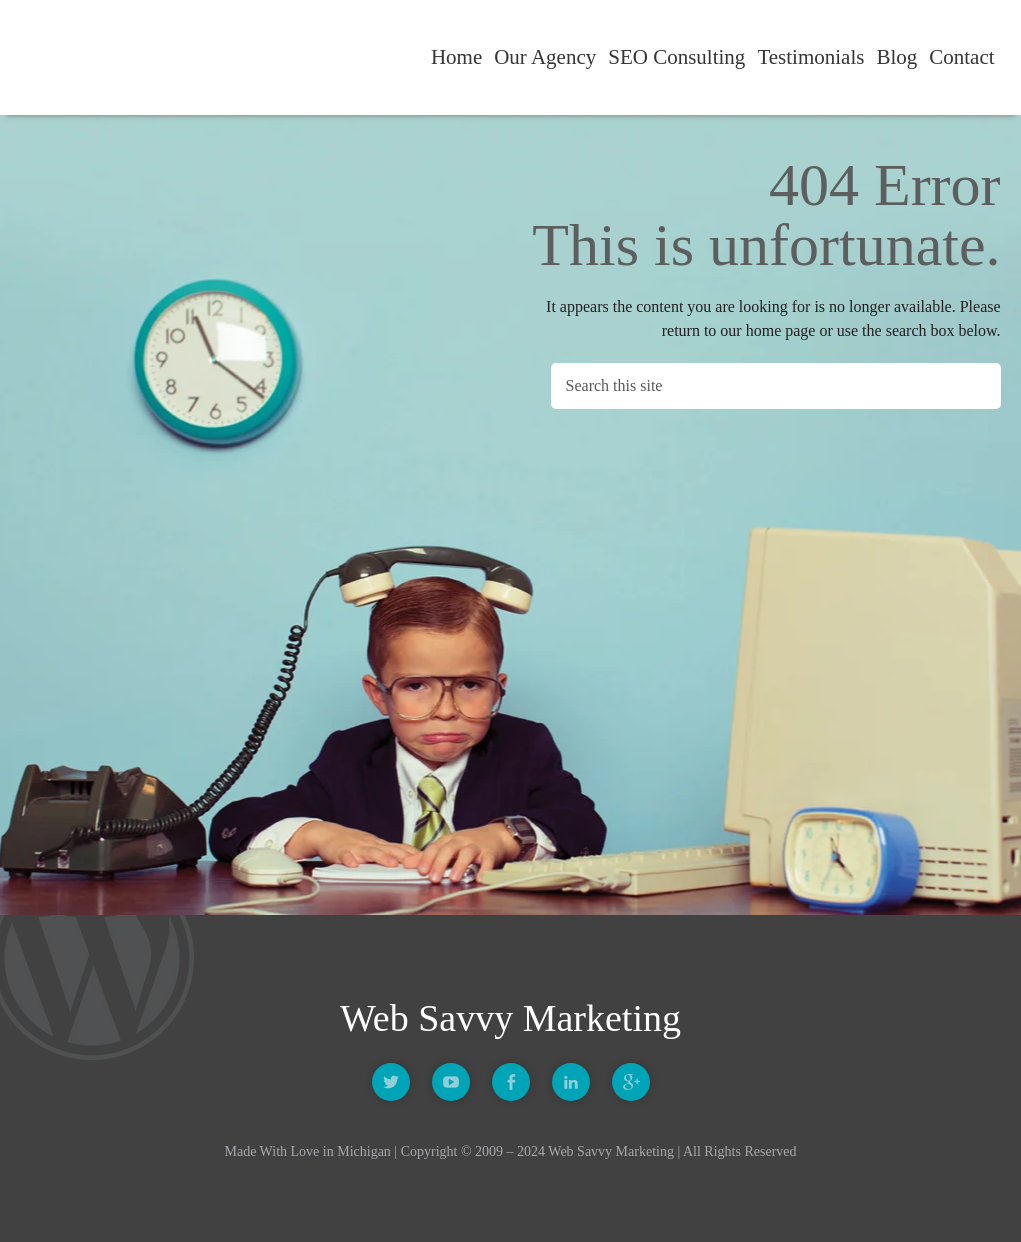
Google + (631, 1082)
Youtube (451, 1082)
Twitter (391, 1082)
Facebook (511, 1082)
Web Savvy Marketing (100, 58)
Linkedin (571, 1082)
